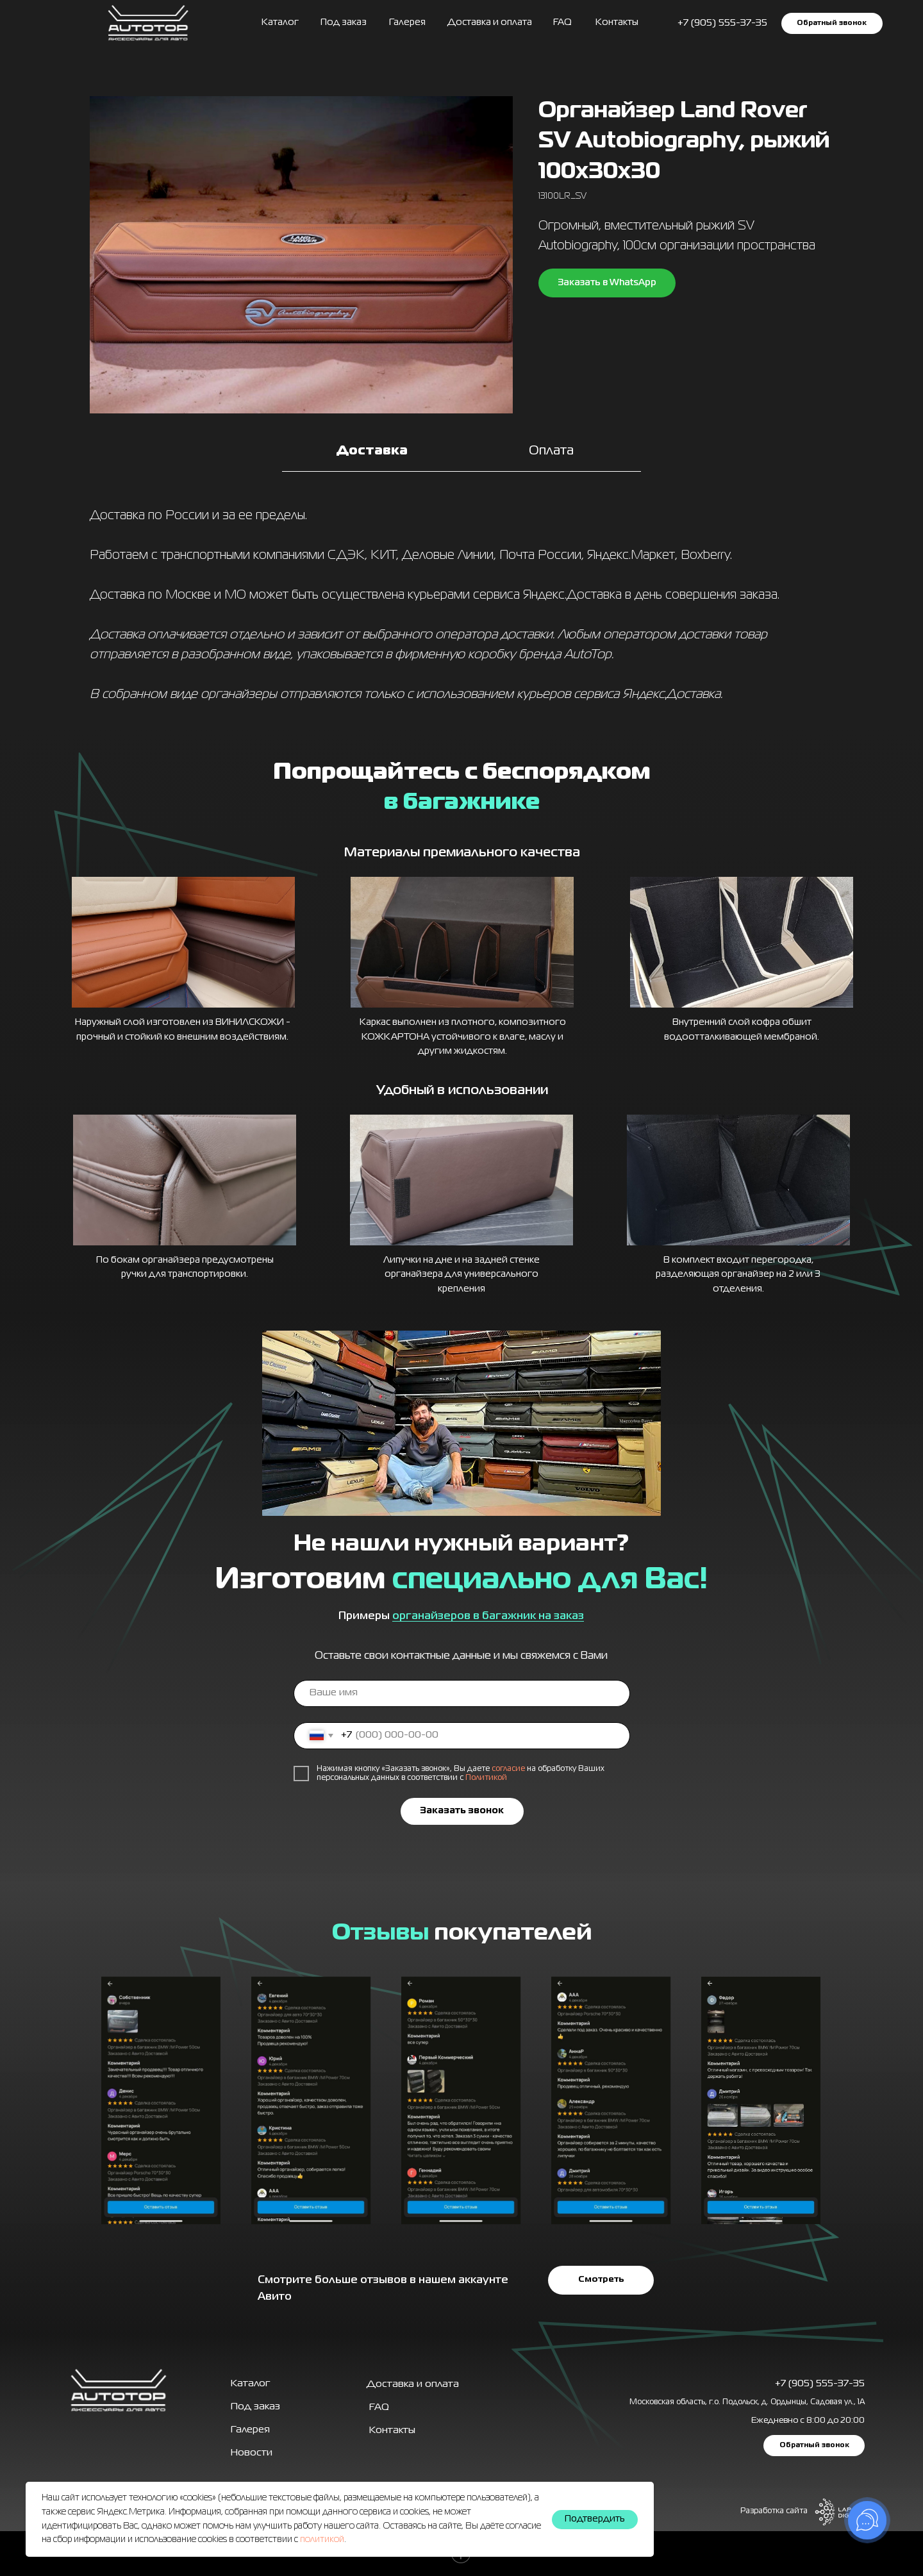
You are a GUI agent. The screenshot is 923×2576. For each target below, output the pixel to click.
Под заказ (343, 22)
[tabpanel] (461, 609)
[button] (831, 23)
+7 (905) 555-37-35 (820, 2383)
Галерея (250, 2429)
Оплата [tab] (551, 450)
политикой (322, 2539)
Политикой (486, 1778)
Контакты (616, 22)
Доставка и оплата (489, 22)
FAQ (562, 22)
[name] (461, 1693)
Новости (251, 2452)
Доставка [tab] (372, 450)
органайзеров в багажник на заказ (488, 1616)
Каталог (280, 22)
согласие (508, 1769)
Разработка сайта (774, 2511)
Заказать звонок (462, 1811)
